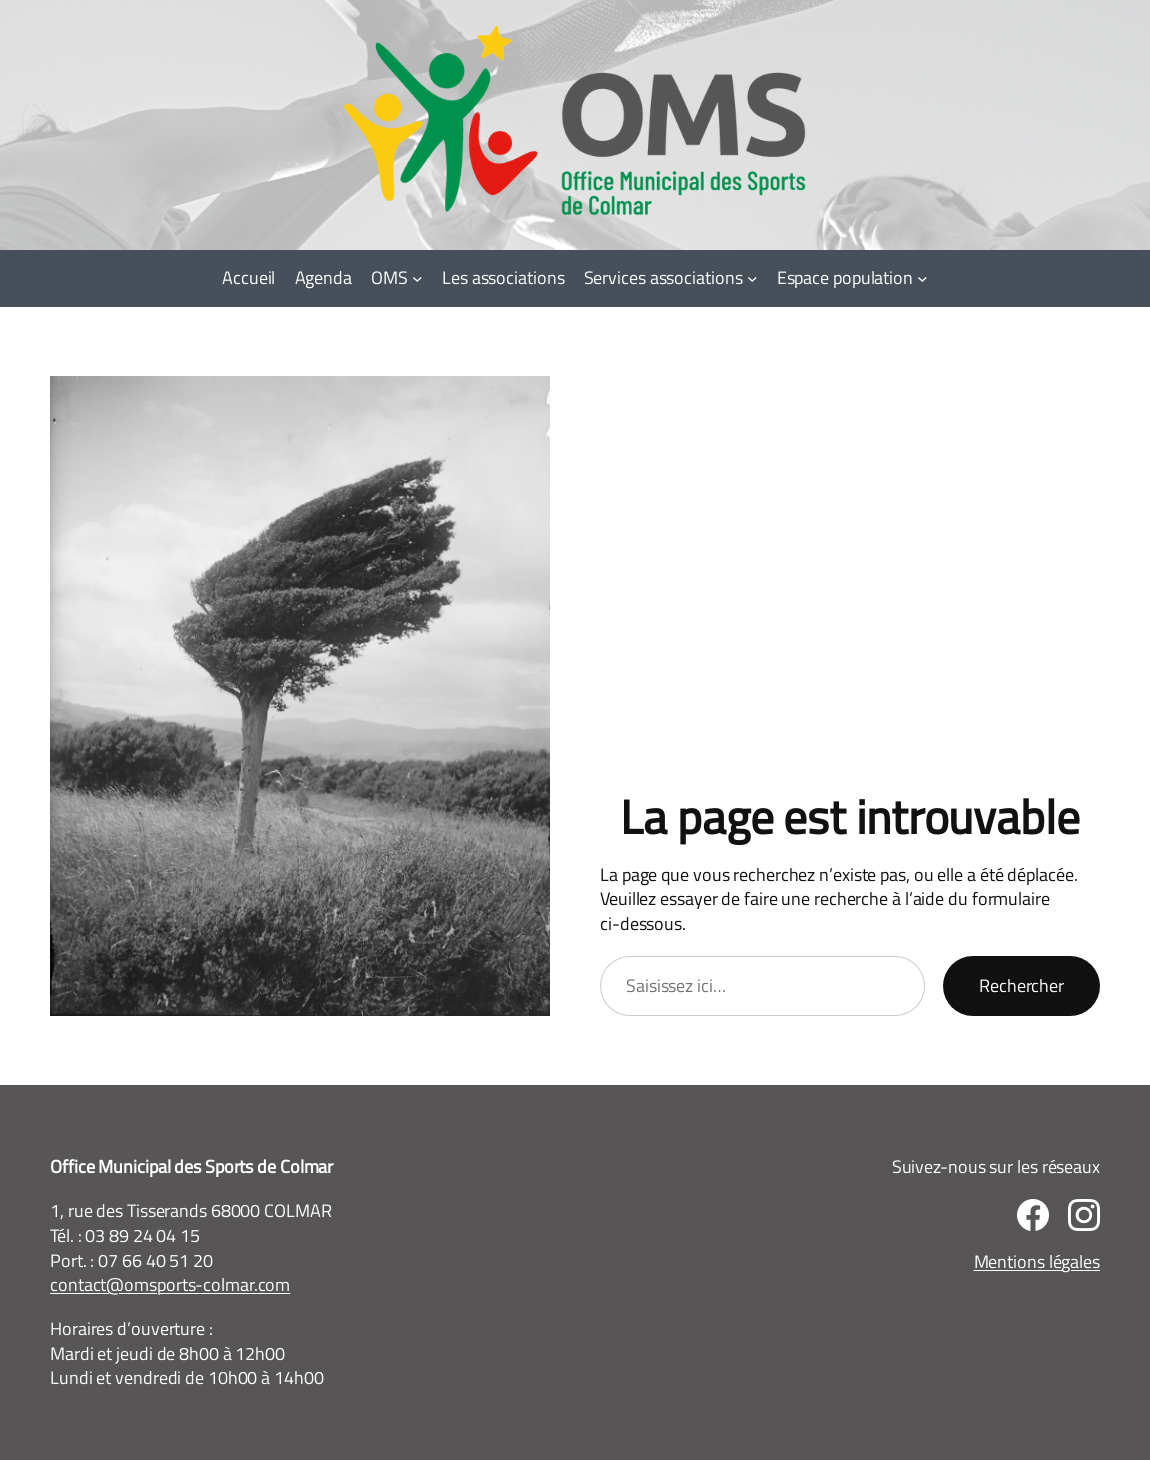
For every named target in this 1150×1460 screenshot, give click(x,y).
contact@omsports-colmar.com (170, 1284)
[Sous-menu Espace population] (922, 278)
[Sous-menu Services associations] (752, 278)
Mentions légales (1037, 1261)
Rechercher (1021, 985)
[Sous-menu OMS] (417, 278)
